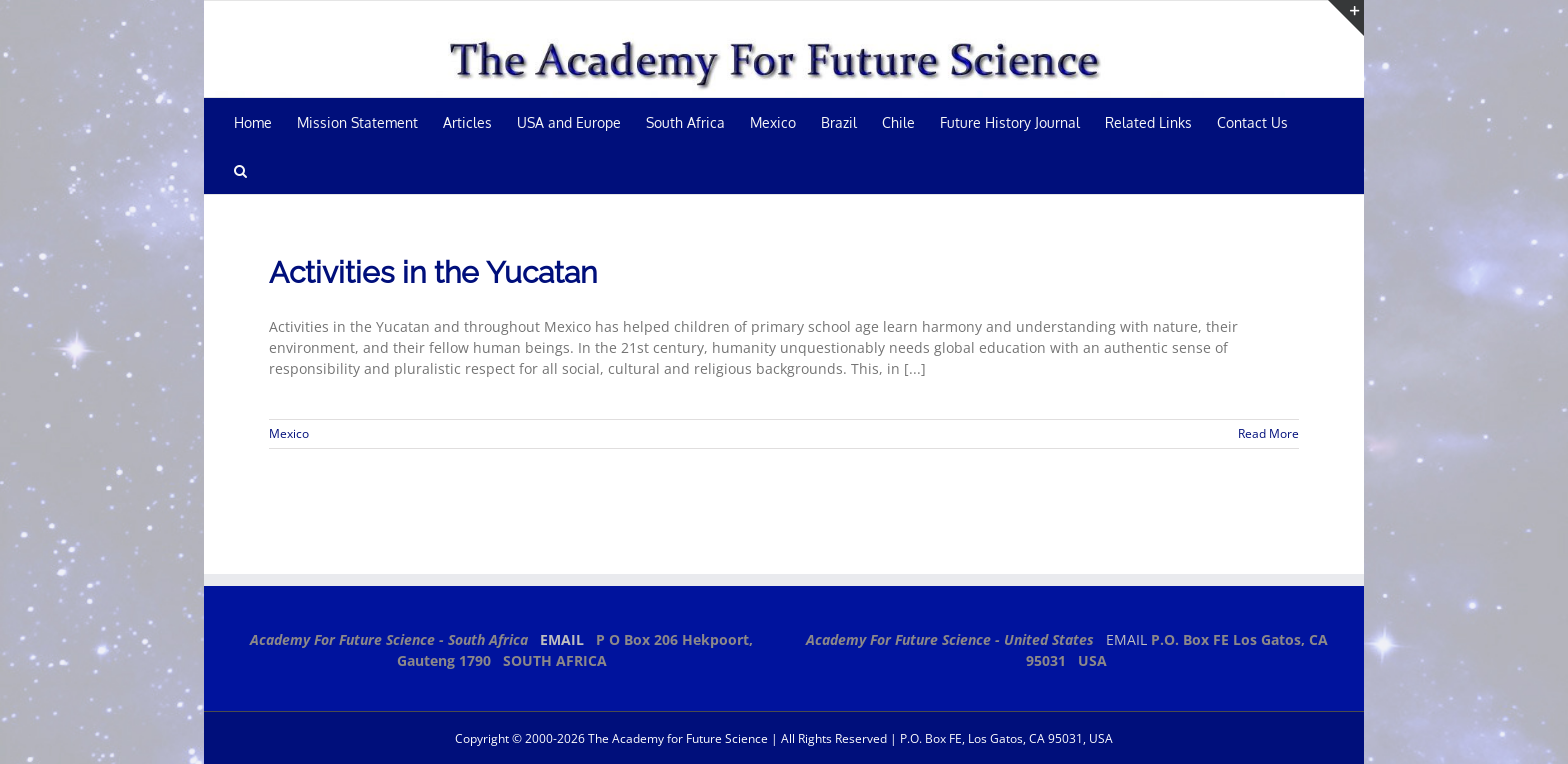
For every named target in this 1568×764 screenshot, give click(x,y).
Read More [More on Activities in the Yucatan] (1268, 433)
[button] (240, 170)
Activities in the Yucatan (433, 272)
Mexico (289, 433)
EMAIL (562, 639)
